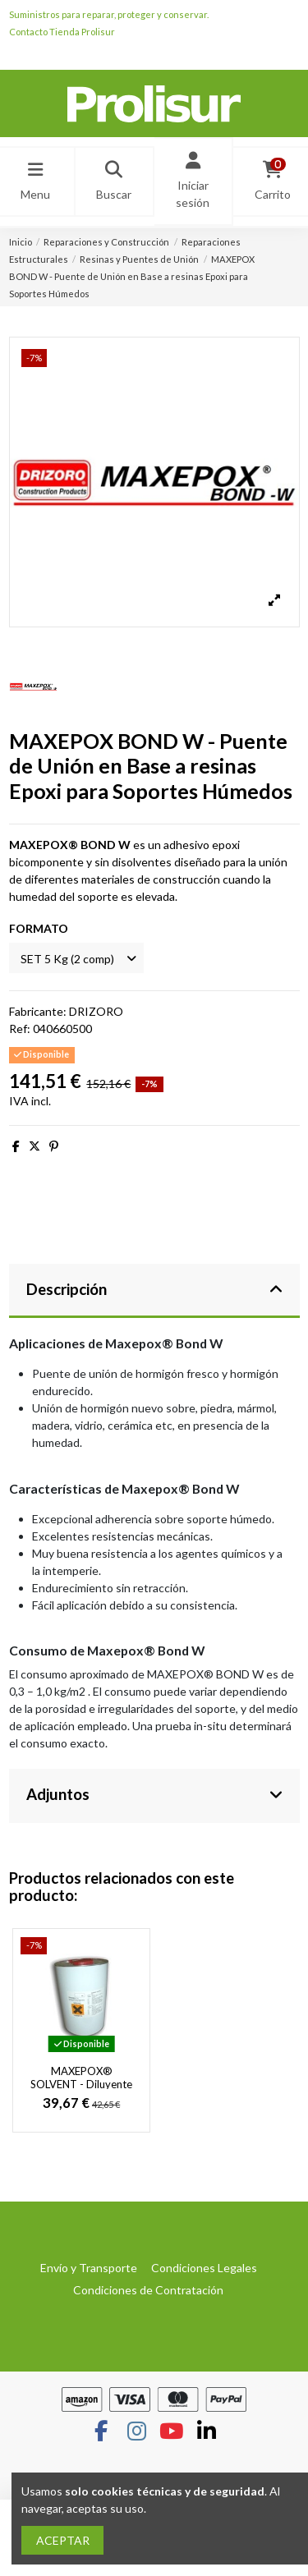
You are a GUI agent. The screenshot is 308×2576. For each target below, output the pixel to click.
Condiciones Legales (204, 2268)
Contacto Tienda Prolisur (62, 31)
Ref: (19, 1028)
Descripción (154, 1289)
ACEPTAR (63, 2540)
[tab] (154, 1291)
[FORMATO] (76, 958)
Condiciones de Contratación (148, 2290)
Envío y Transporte (88, 2268)
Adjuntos (154, 1794)
